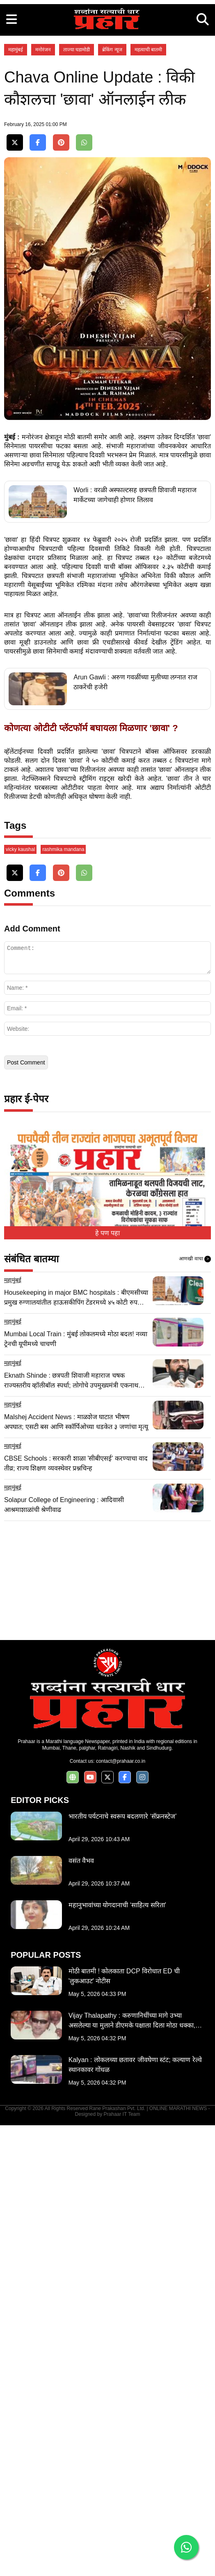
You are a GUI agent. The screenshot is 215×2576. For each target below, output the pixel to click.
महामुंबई (15, 164)
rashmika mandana (63, 1300)
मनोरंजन (43, 164)
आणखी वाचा (195, 1710)
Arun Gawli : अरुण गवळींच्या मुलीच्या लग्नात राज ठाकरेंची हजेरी (135, 969)
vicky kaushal (20, 1300)
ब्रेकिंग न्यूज (112, 164)
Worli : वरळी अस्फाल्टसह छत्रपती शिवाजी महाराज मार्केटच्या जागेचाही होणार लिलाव (135, 781)
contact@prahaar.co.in (120, 2212)
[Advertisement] (107, 57)
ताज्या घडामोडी (76, 164)
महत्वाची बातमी (148, 164)
